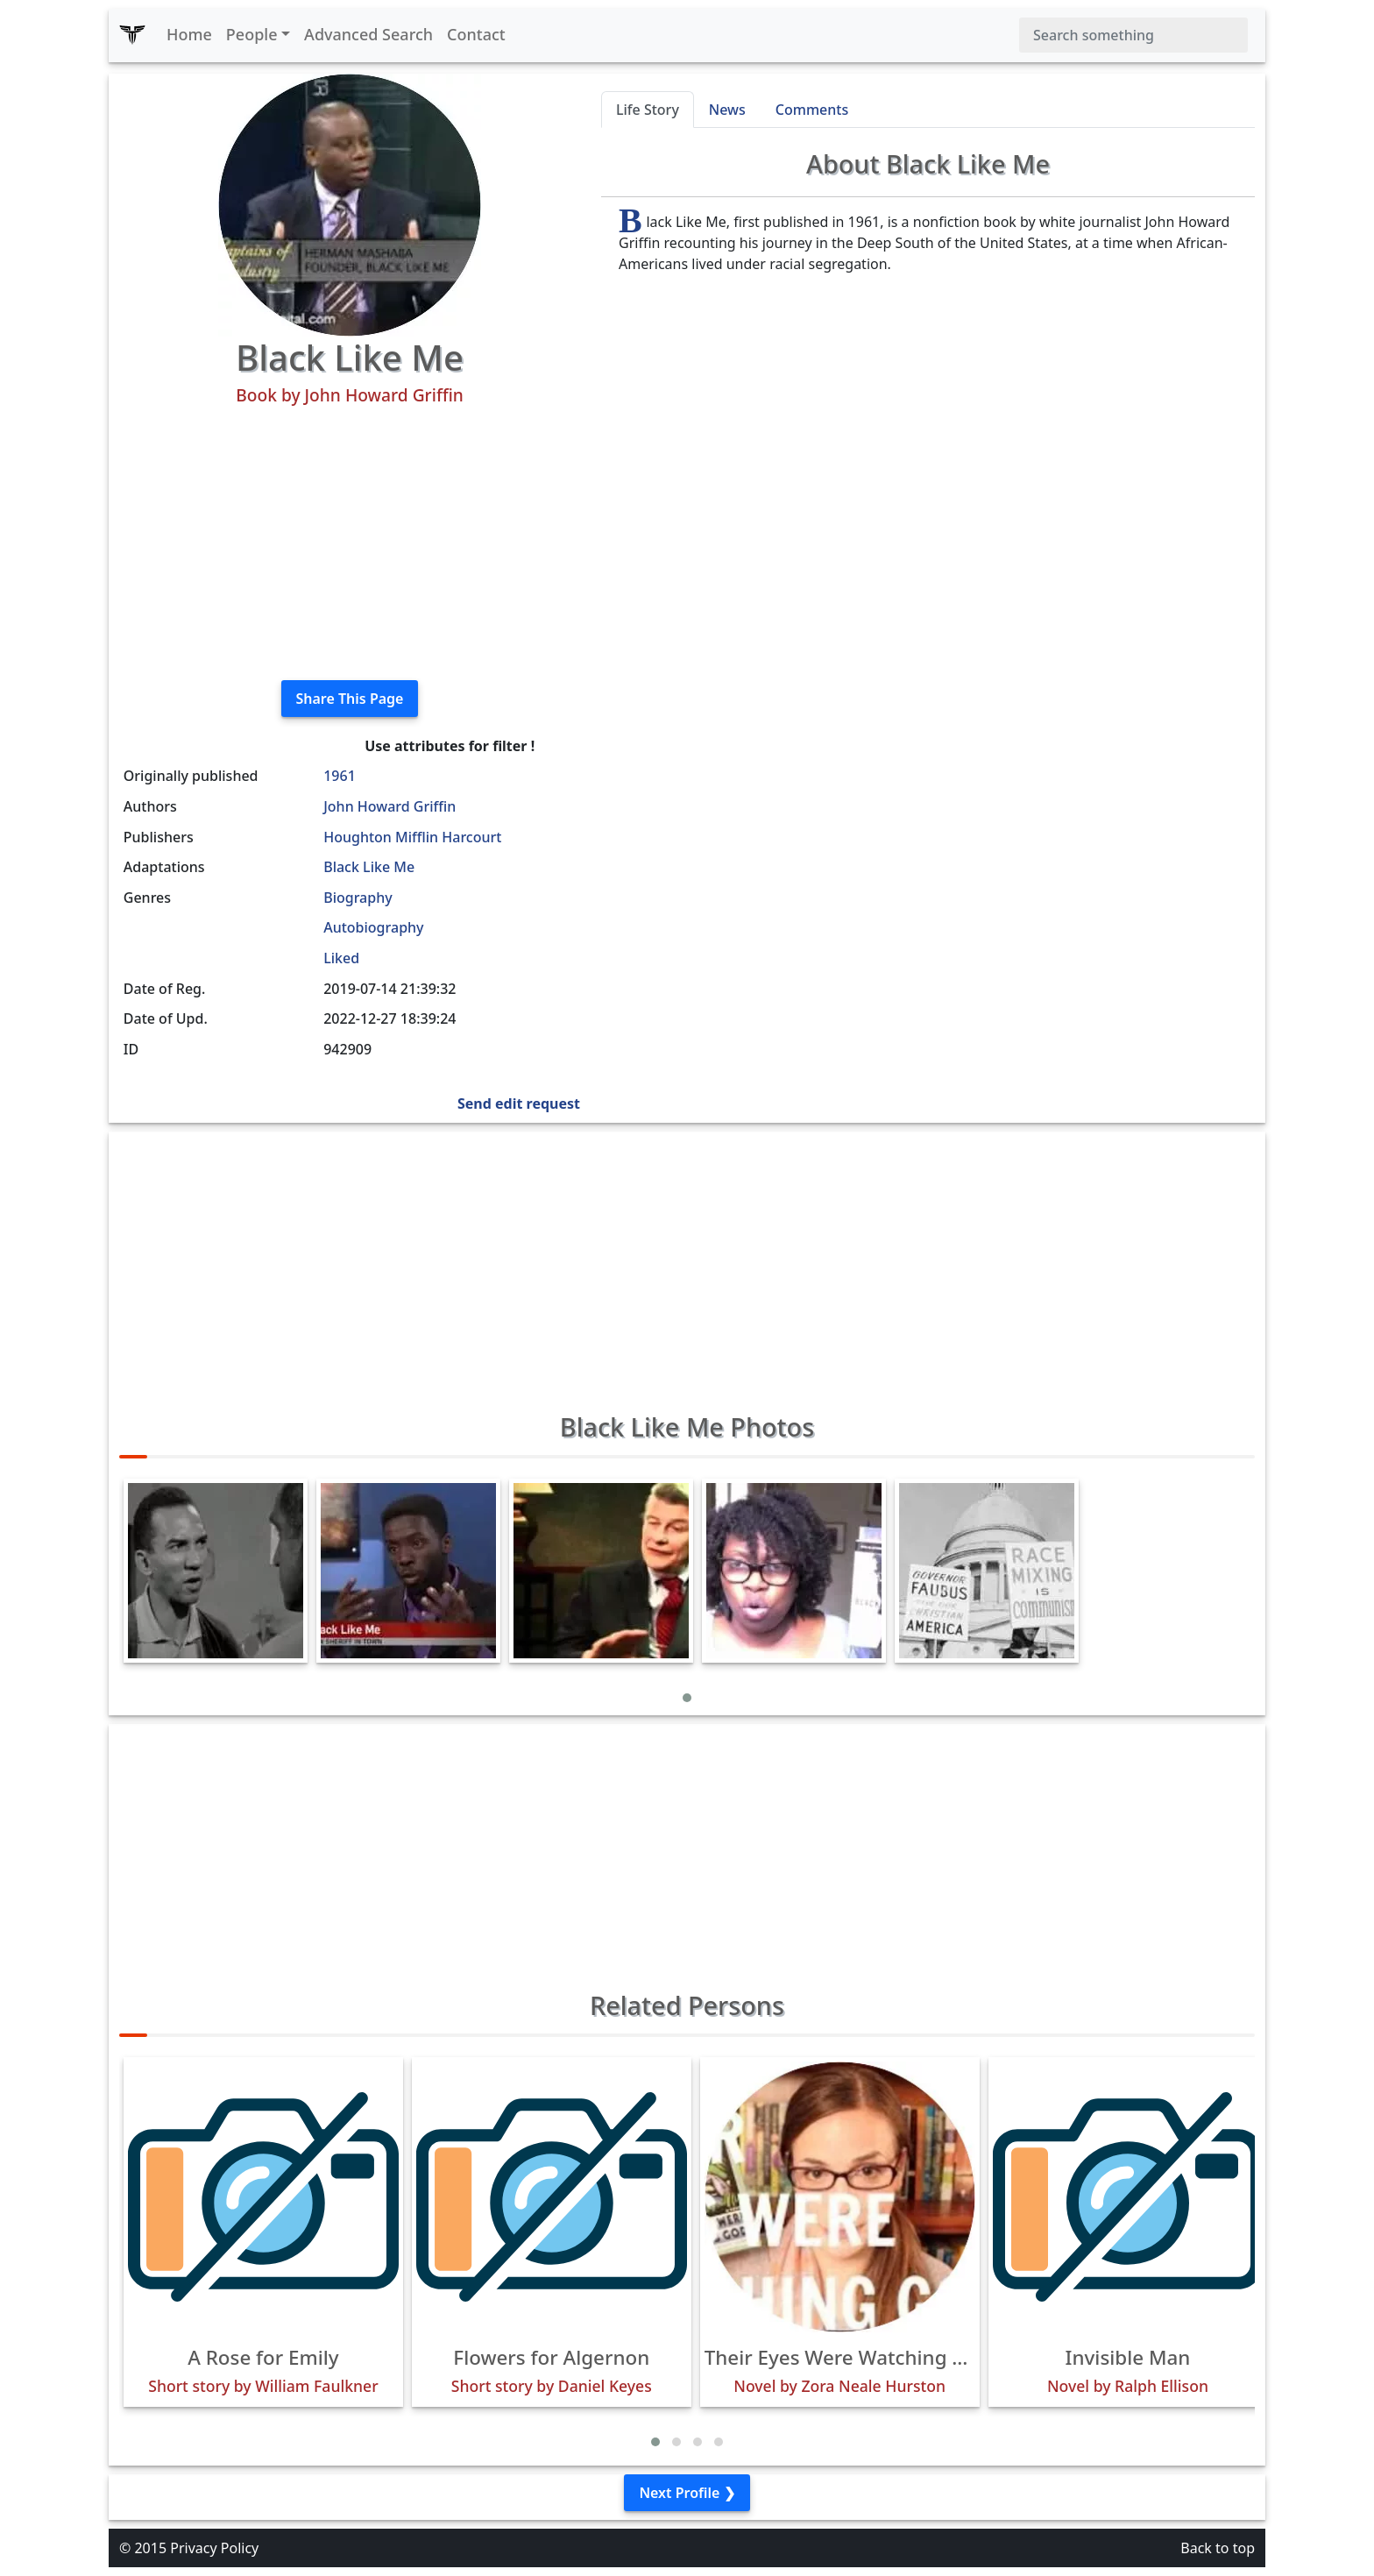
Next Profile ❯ (686, 2492)
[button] (687, 1698)
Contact (476, 34)
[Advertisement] (349, 543)
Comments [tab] (812, 109)
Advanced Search (368, 34)
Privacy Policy (214, 2548)
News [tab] (727, 109)
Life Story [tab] (647, 109)
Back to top (1217, 2548)
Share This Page (350, 698)
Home (189, 34)
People (252, 34)
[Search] (1133, 35)
